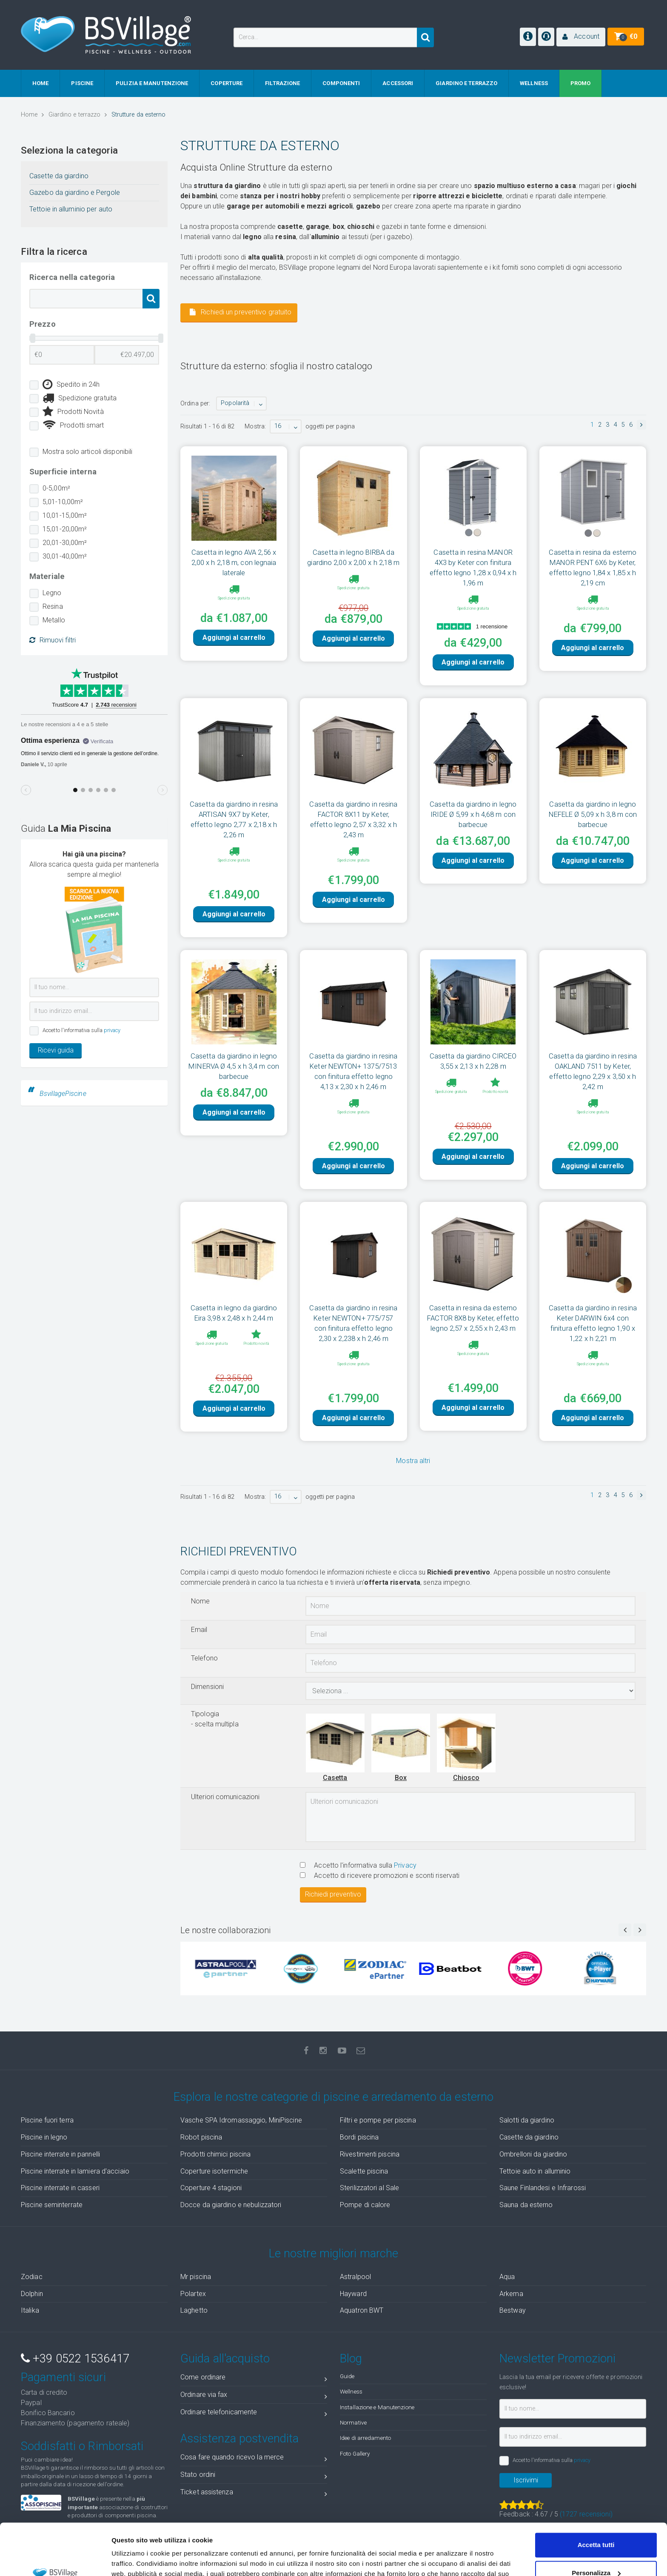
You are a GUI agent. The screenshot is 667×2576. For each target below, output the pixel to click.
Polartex (193, 2294)
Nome (200, 1601)
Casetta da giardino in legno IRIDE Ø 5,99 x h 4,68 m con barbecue (473, 814)
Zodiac (32, 2277)
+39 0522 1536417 (75, 2358)
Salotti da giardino (526, 2120)
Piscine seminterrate (52, 2205)
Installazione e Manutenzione (377, 2407)
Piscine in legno (44, 2137)
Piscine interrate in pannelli (60, 2154)
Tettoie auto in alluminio (535, 2171)
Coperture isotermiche (214, 2171)
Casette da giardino (58, 176)
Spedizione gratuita (80, 398)
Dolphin (32, 2294)
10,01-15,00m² (65, 515)
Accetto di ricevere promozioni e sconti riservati (379, 1875)
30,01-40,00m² (65, 556)
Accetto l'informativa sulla (358, 1865)
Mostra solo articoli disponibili (87, 452)
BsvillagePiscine (63, 1094)
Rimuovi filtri (52, 640)
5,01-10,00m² (63, 502)
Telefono (204, 1658)
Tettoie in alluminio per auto (70, 209)
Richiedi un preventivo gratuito (240, 312)
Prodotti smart (73, 425)
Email (199, 1630)
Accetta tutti (596, 2496)
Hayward (353, 2294)
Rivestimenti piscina (369, 2154)
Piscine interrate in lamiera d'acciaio (75, 2171)
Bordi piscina (359, 2137)
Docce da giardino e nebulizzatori (230, 2205)
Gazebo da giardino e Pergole (74, 192)
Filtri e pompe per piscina (378, 2120)
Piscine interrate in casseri (60, 2188)
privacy (112, 1030)
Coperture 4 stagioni (211, 2188)
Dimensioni (207, 1687)
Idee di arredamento (365, 2437)
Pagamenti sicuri (63, 2377)
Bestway (512, 2310)
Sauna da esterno (526, 2205)
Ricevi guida (56, 1050)
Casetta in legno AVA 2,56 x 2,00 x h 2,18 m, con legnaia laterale (233, 562)
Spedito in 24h (71, 384)
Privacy (405, 1865)
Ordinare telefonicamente (253, 2413)
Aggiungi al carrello (233, 652)
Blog (351, 2358)
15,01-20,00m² (65, 529)
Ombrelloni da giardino (533, 2154)
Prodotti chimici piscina (215, 2154)
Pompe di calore (365, 2205)
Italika (30, 2310)
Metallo (54, 620)
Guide (347, 2376)
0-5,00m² (56, 488)
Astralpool (355, 2277)
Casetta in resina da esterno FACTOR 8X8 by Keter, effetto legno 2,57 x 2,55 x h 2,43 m (473, 1318)
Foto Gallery (355, 2453)
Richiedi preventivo (333, 1894)
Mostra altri (413, 1461)
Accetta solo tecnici (596, 2552)
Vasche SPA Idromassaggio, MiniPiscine (241, 2120)
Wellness (351, 2391)
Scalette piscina (364, 2171)
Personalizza (596, 2524)
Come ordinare (253, 2379)
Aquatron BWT (361, 2310)
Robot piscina (201, 2137)
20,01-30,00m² (65, 543)
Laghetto (194, 2310)
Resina (53, 606)
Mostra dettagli (134, 2559)
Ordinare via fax (253, 2396)
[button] (580, 37)
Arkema (511, 2294)
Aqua (507, 2277)
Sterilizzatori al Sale (369, 2188)
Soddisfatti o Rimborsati (82, 2446)
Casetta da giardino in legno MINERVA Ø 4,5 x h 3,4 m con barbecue (233, 1066)
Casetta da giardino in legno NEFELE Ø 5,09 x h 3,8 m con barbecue (593, 814)
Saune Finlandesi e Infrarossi (542, 2188)
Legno (52, 593)
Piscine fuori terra (47, 2120)
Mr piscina (195, 2277)
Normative (353, 2422)
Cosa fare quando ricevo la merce (253, 2459)
